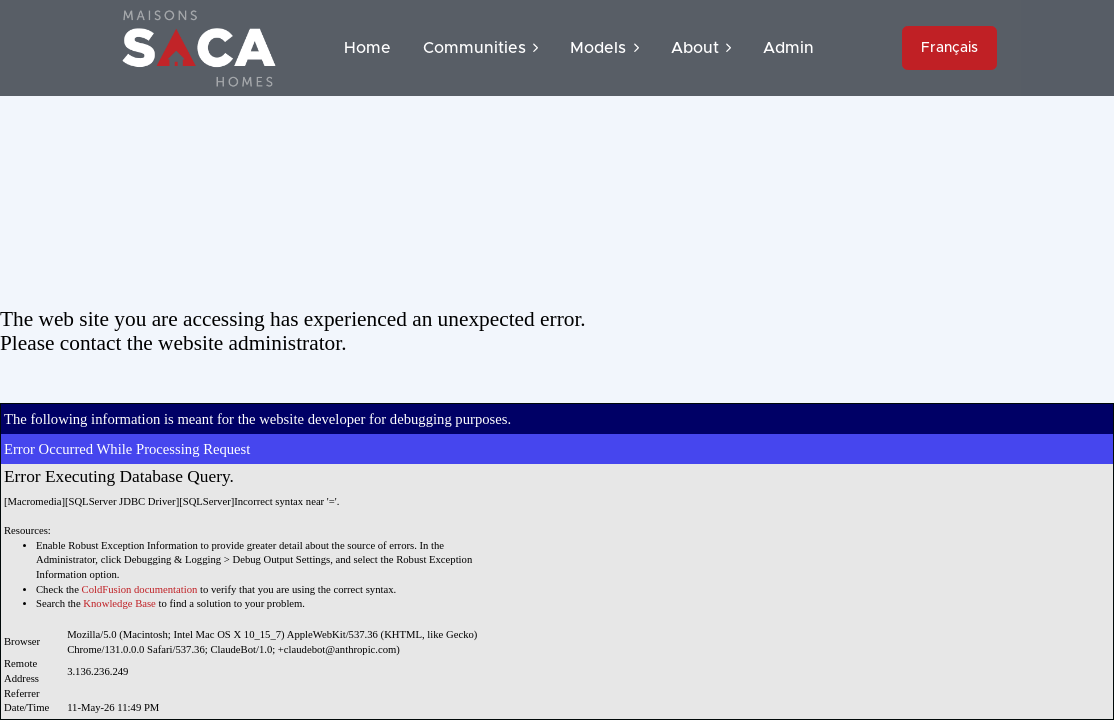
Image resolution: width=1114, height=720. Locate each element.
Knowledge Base (119, 603)
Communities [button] (480, 48)
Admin (788, 48)
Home (367, 48)
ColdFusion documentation (140, 589)
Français (949, 48)
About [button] (701, 48)
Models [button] (604, 48)
